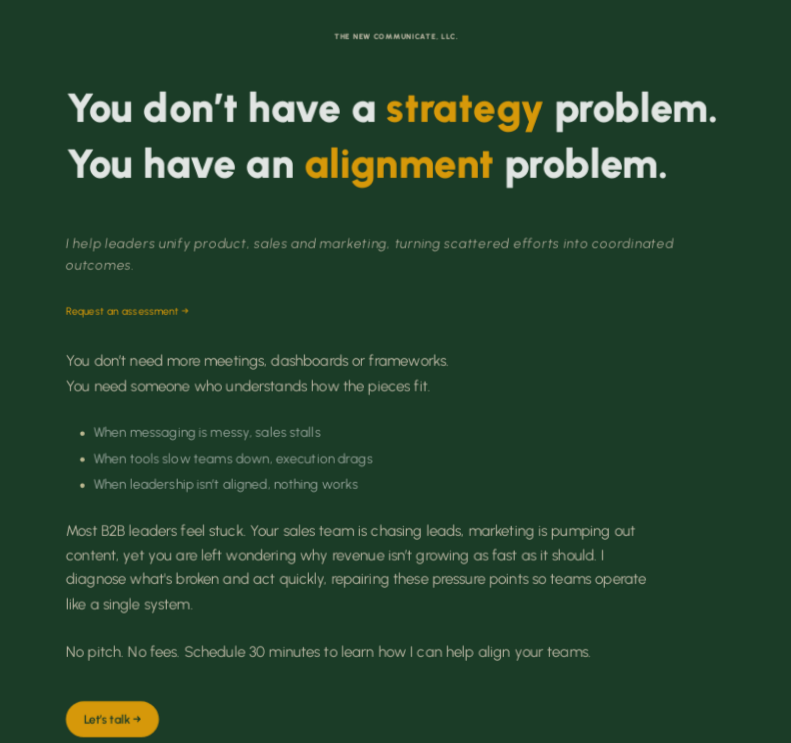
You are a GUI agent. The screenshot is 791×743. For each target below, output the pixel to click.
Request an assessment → (126, 311)
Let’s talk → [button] (111, 719)
